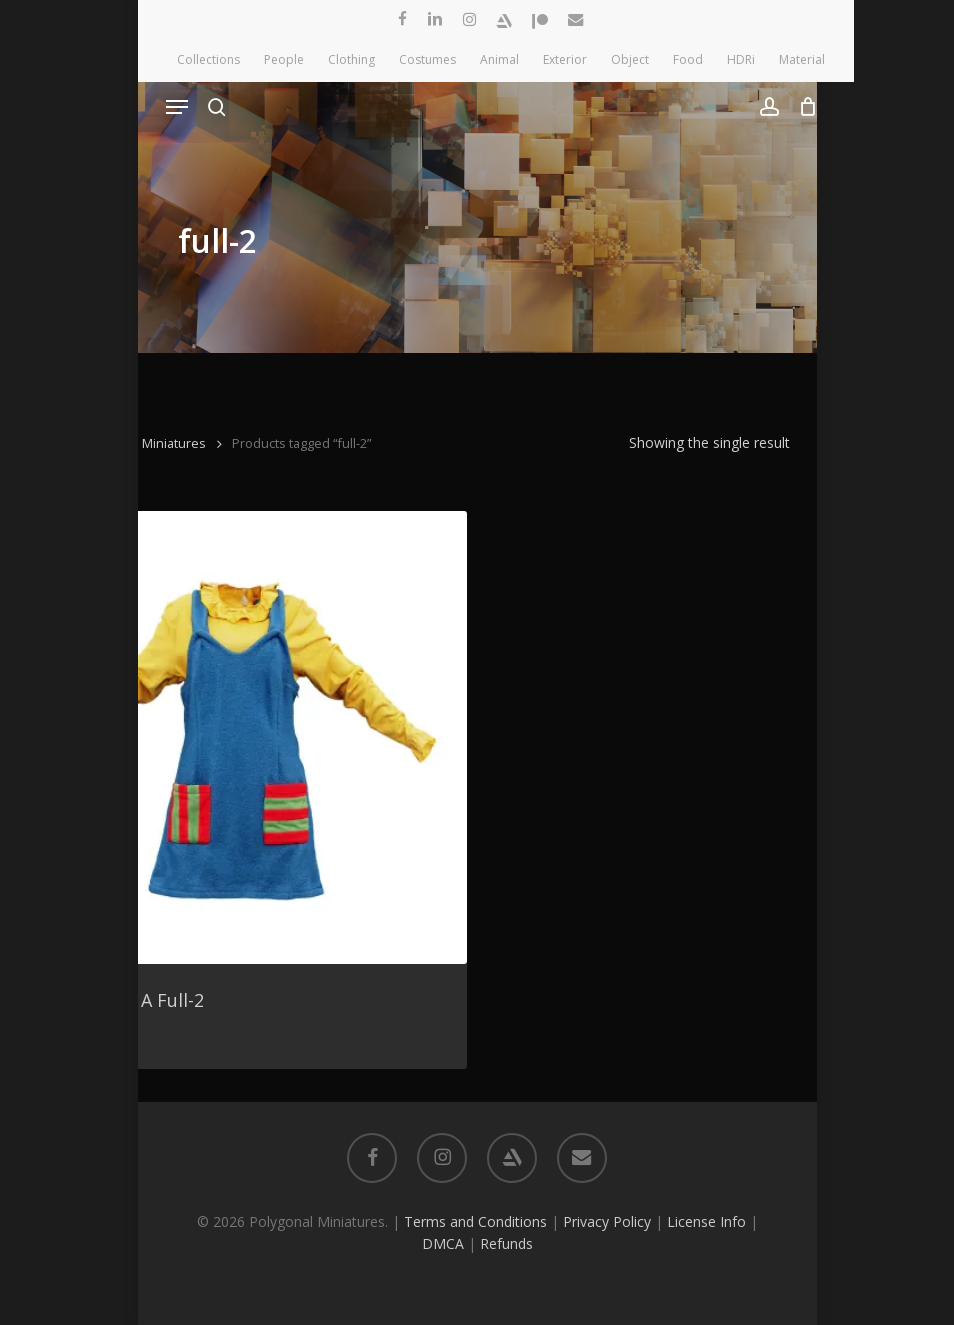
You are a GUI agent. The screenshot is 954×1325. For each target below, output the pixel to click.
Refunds (506, 1243)
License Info (706, 1221)
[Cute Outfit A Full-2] (240, 737)
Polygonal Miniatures (143, 443)
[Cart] (803, 107)
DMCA (443, 1243)
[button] (177, 107)
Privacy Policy (607, 1221)
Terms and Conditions (475, 1221)
